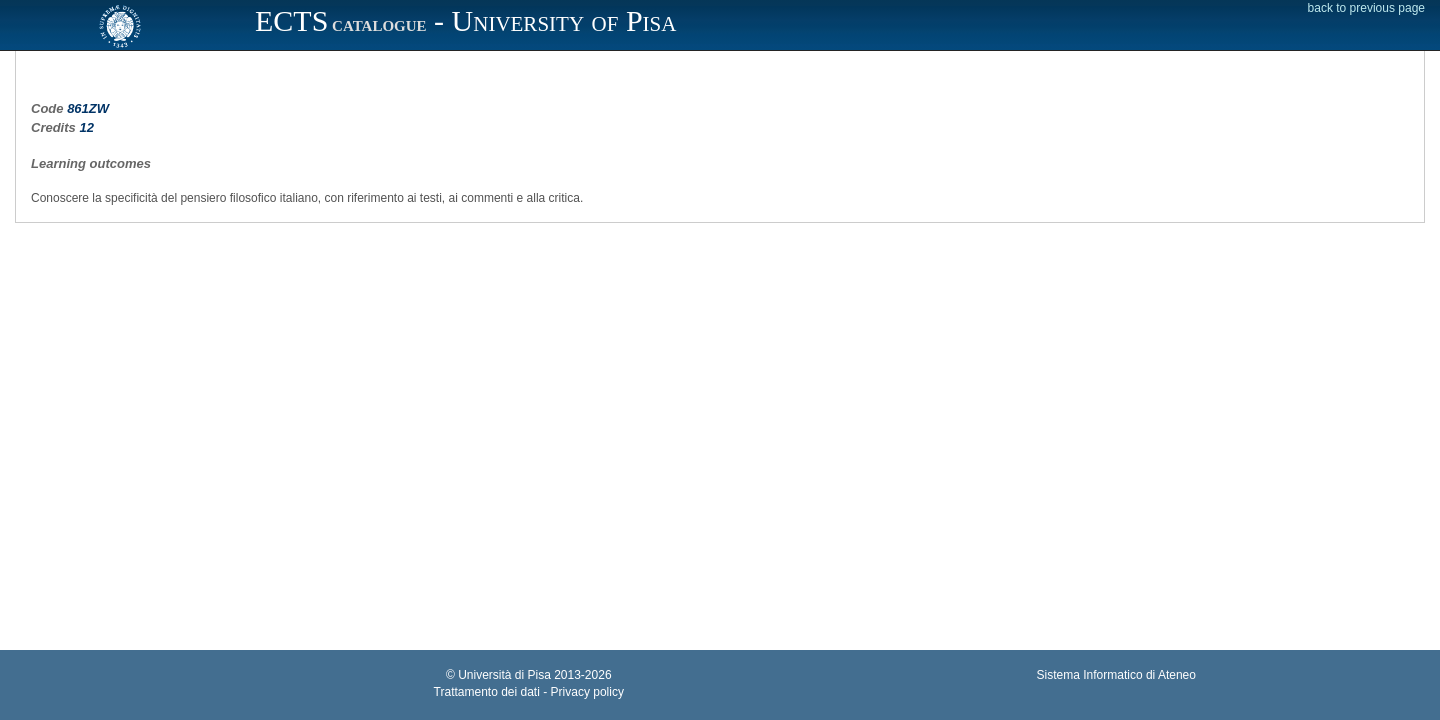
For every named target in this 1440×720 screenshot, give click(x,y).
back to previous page (1366, 8)
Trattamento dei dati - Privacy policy (529, 692)
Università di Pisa (504, 675)
